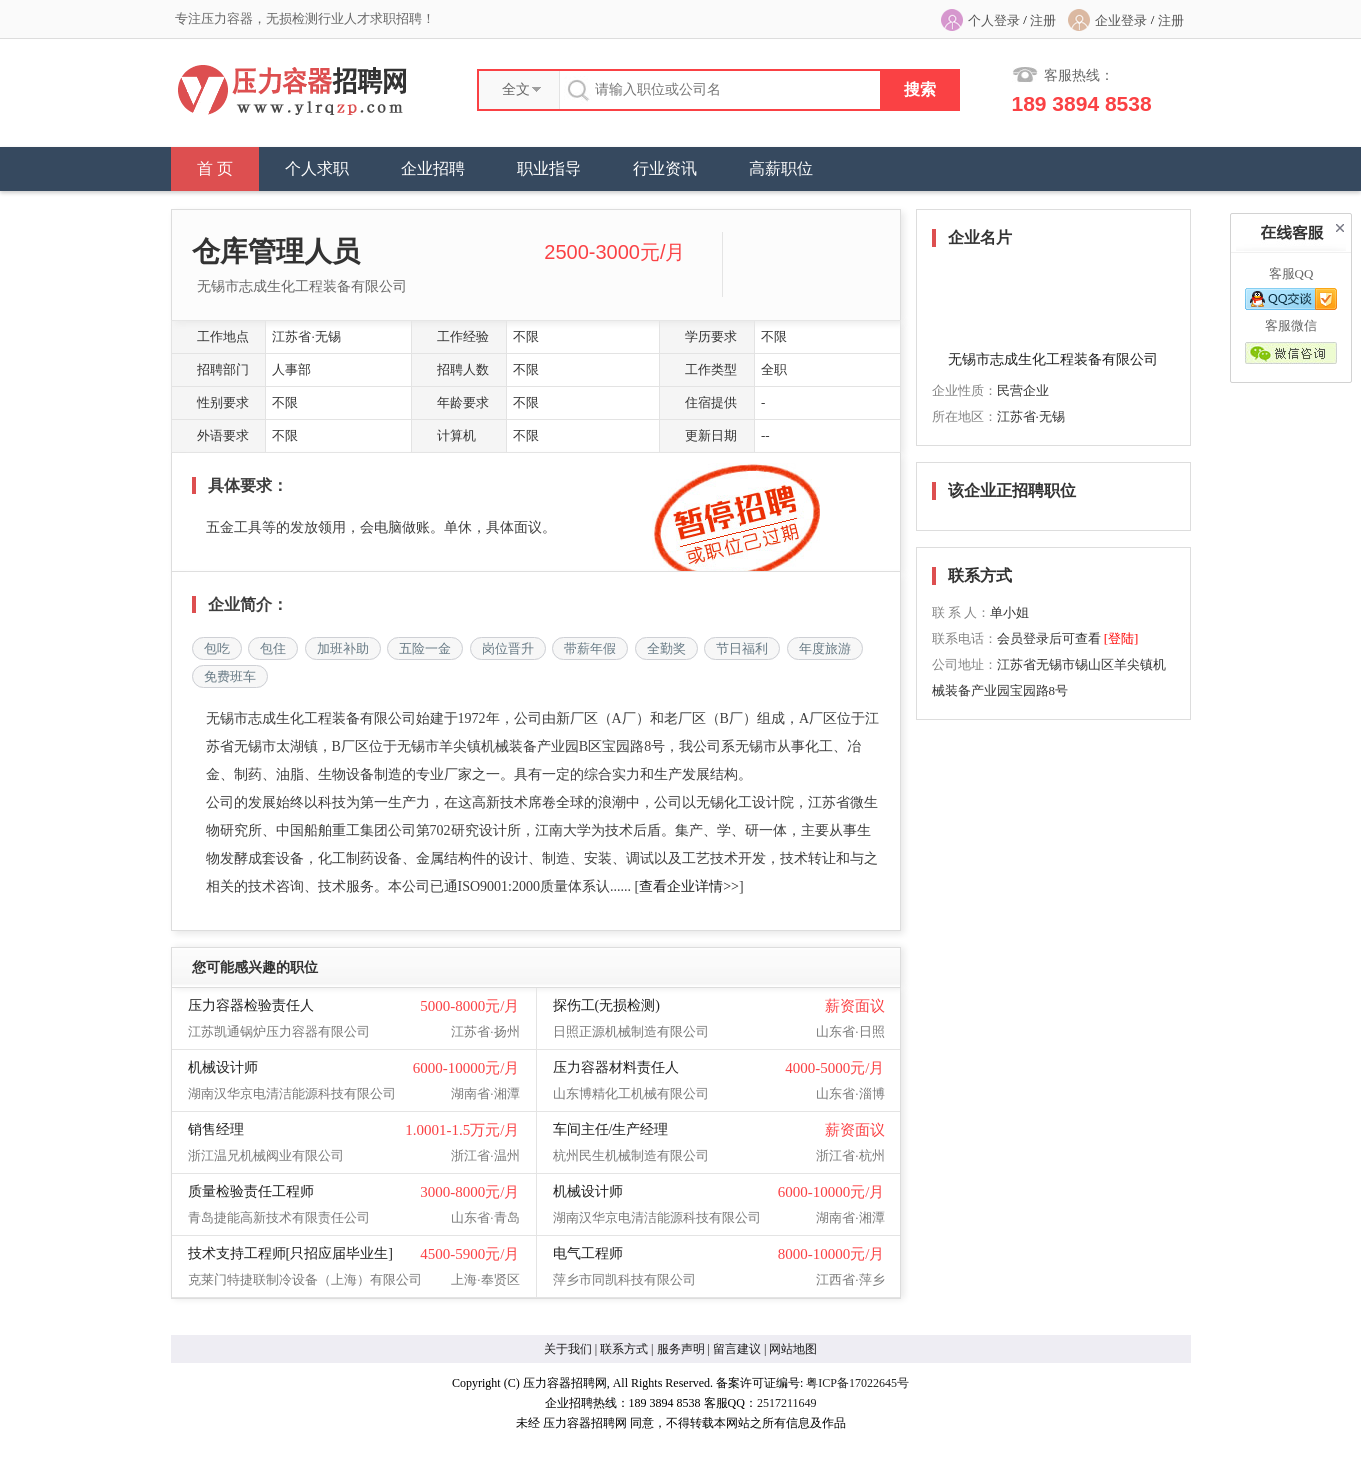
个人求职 (317, 168)
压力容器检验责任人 (251, 1005)
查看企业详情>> (689, 886)
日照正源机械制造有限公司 (631, 1031)
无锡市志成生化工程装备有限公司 (302, 286)
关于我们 (568, 1349)
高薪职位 (781, 168)
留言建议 (737, 1349)
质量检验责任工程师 (251, 1191)
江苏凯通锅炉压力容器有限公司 (279, 1031)
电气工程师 (588, 1253)
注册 (1043, 20)
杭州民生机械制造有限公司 (631, 1155)
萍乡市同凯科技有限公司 (624, 1279)
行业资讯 (665, 168)
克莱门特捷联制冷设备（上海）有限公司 (305, 1279)
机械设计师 (223, 1067)
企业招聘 (433, 168)
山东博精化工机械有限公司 (631, 1093)
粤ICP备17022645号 (857, 1383)
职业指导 (549, 168)
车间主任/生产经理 (611, 1129)
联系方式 (624, 1349)
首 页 (215, 168)
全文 (516, 89)
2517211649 (787, 1403)
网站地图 (793, 1349)
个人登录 (994, 20)
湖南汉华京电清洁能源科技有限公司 (292, 1093)
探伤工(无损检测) (606, 1005)
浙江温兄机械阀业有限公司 (266, 1155)
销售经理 (216, 1129)
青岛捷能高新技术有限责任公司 (279, 1217)
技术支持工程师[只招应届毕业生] (290, 1253)
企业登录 (1121, 20)
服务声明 (681, 1349)
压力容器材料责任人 (616, 1067)
